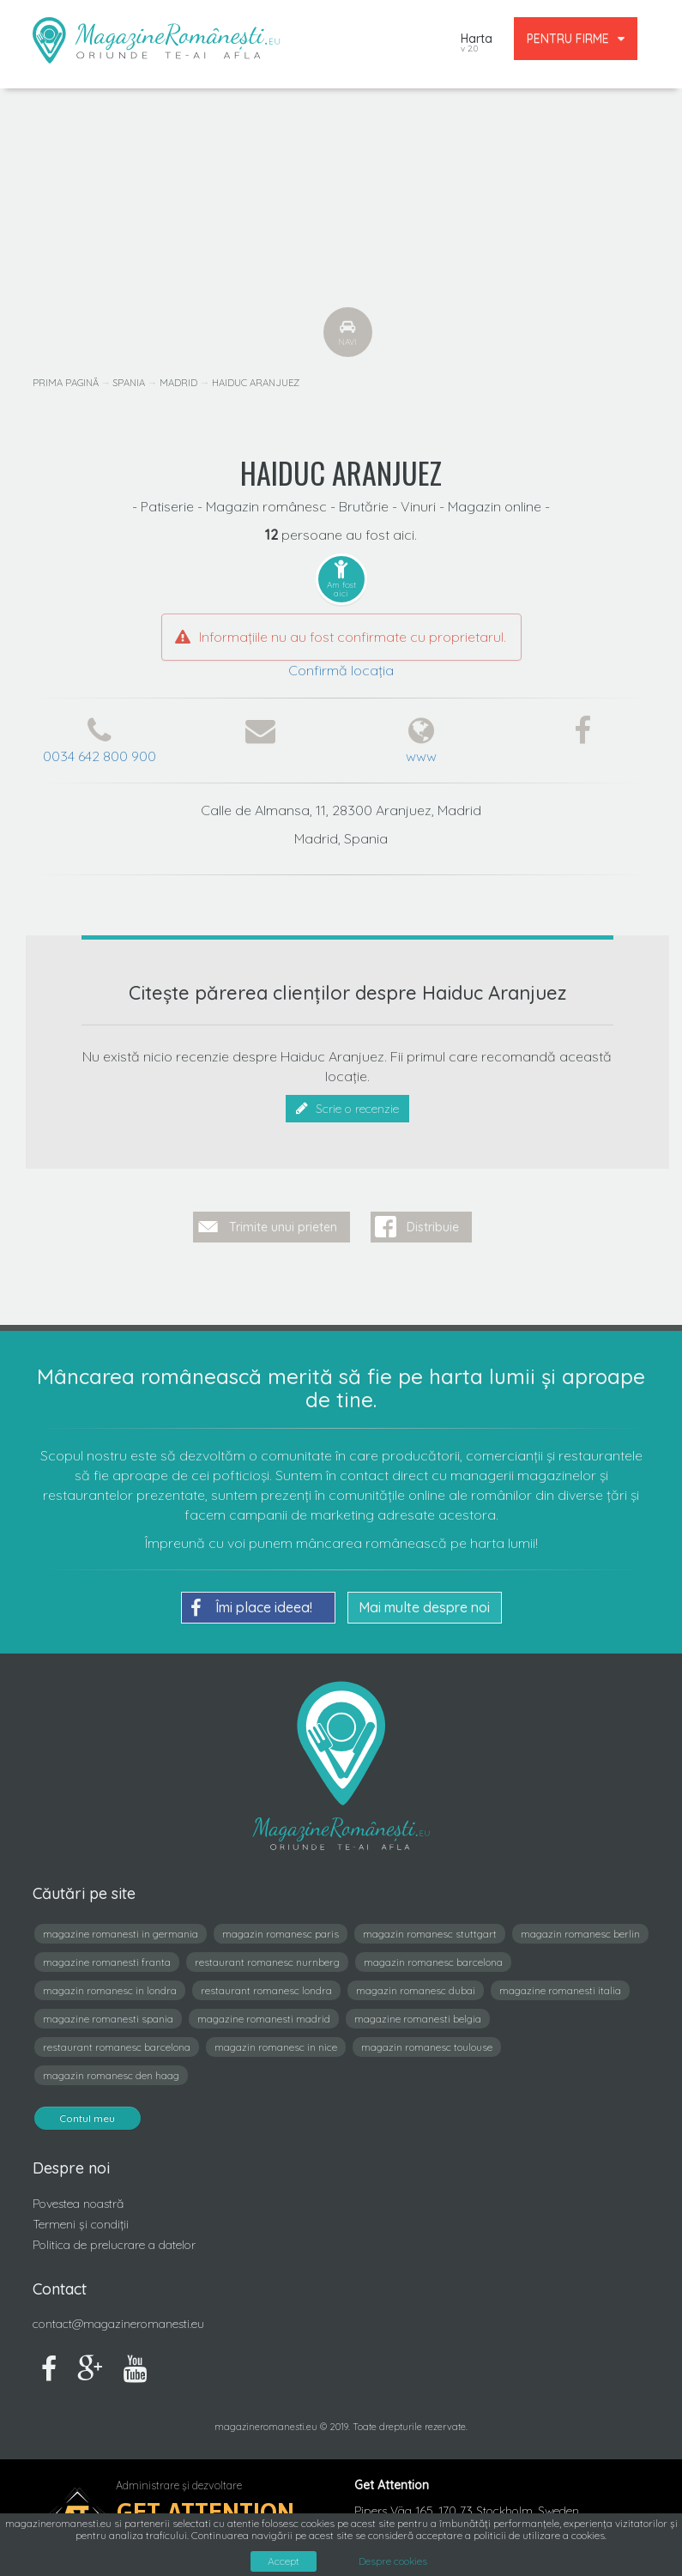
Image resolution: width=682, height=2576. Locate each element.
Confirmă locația (341, 670)
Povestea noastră (78, 2200)
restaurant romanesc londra (266, 1986)
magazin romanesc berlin (580, 1930)
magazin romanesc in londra (110, 1986)
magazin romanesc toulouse (426, 2043)
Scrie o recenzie (347, 1108)
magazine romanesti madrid (263, 2015)
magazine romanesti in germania (120, 1930)
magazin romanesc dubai (415, 1986)
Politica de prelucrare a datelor (114, 2240)
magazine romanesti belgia (417, 2015)
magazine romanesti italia (560, 1986)
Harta (476, 44)
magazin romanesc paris (280, 1930)
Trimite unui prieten (283, 1223)
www (421, 756)
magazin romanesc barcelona (433, 1958)
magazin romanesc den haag (111, 2071)
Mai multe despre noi (424, 1603)
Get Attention (205, 2508)
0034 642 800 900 (99, 756)
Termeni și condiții (81, 2220)
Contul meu (87, 2114)
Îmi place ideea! (251, 1604)
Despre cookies (393, 2561)
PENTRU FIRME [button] (576, 38)
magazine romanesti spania (108, 2015)
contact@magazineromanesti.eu (118, 2320)
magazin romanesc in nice (275, 2043)
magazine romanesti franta (107, 1958)
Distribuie (433, 1223)
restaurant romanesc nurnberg (267, 1958)
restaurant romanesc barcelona (116, 2043)
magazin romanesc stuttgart (430, 1930)
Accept (283, 2561)
